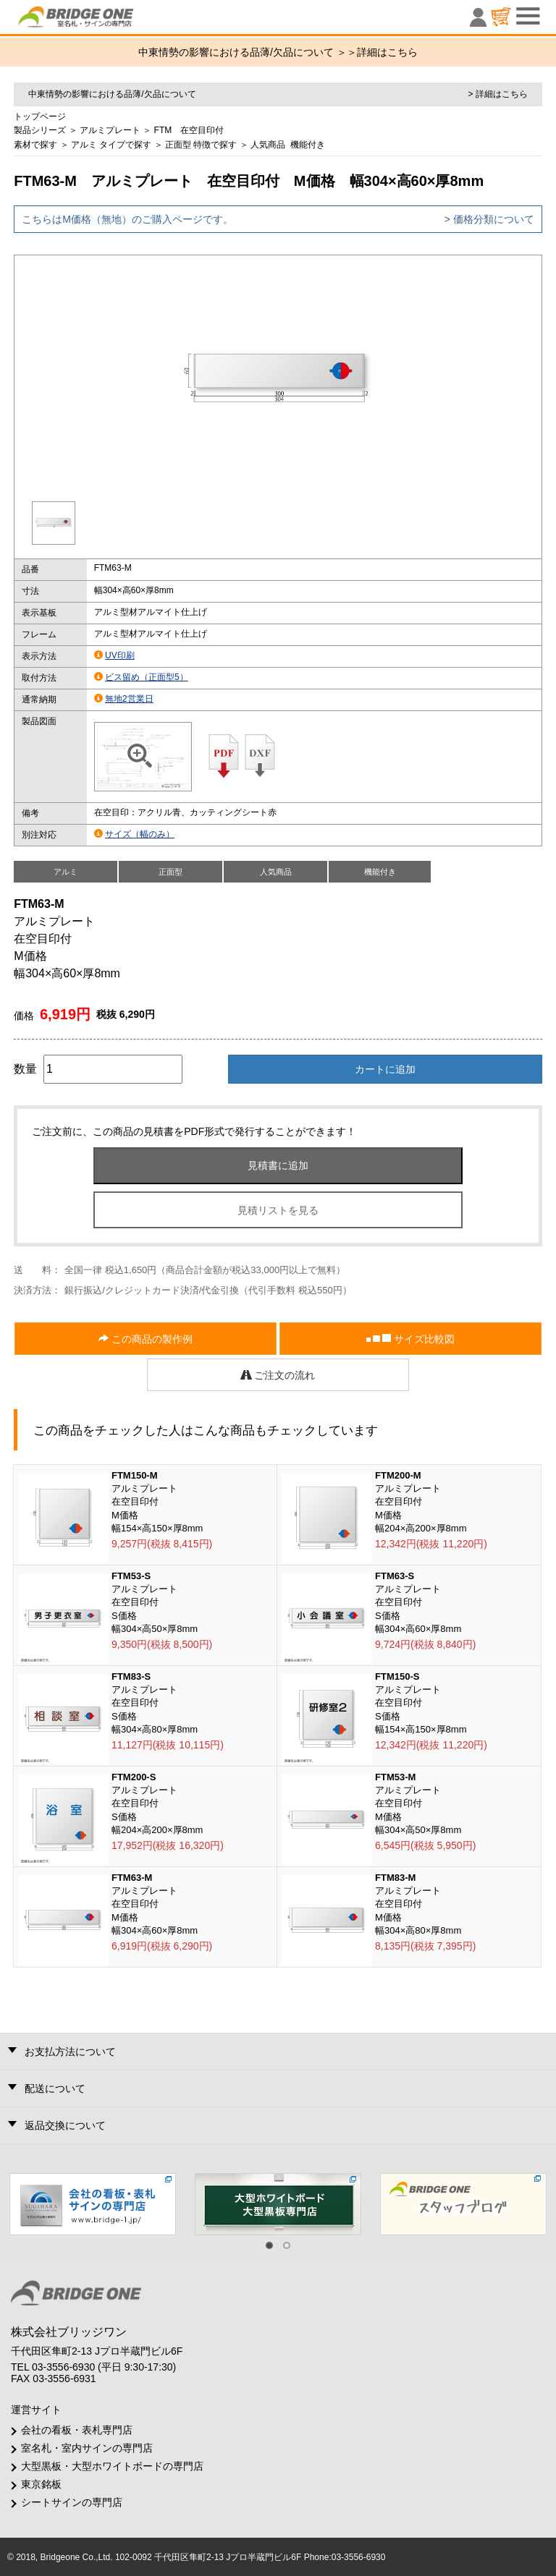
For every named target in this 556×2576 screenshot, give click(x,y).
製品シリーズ (40, 130)
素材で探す (35, 145)
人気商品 (267, 145)
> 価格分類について (489, 219)
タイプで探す (125, 145)
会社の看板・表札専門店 (76, 2430)
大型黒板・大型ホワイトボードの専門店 (112, 2466)
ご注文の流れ (278, 1375)
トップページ (40, 116)
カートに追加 (385, 1069)
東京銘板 (41, 2484)
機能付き (307, 145)
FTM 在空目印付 (189, 130)
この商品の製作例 (145, 1339)
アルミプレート (110, 130)
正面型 (178, 145)
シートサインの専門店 (71, 2502)
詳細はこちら (387, 52)
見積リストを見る (278, 1210)
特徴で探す (215, 145)
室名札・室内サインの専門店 (87, 2448)
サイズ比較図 (410, 1339)
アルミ (84, 145)
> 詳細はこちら (497, 94)
